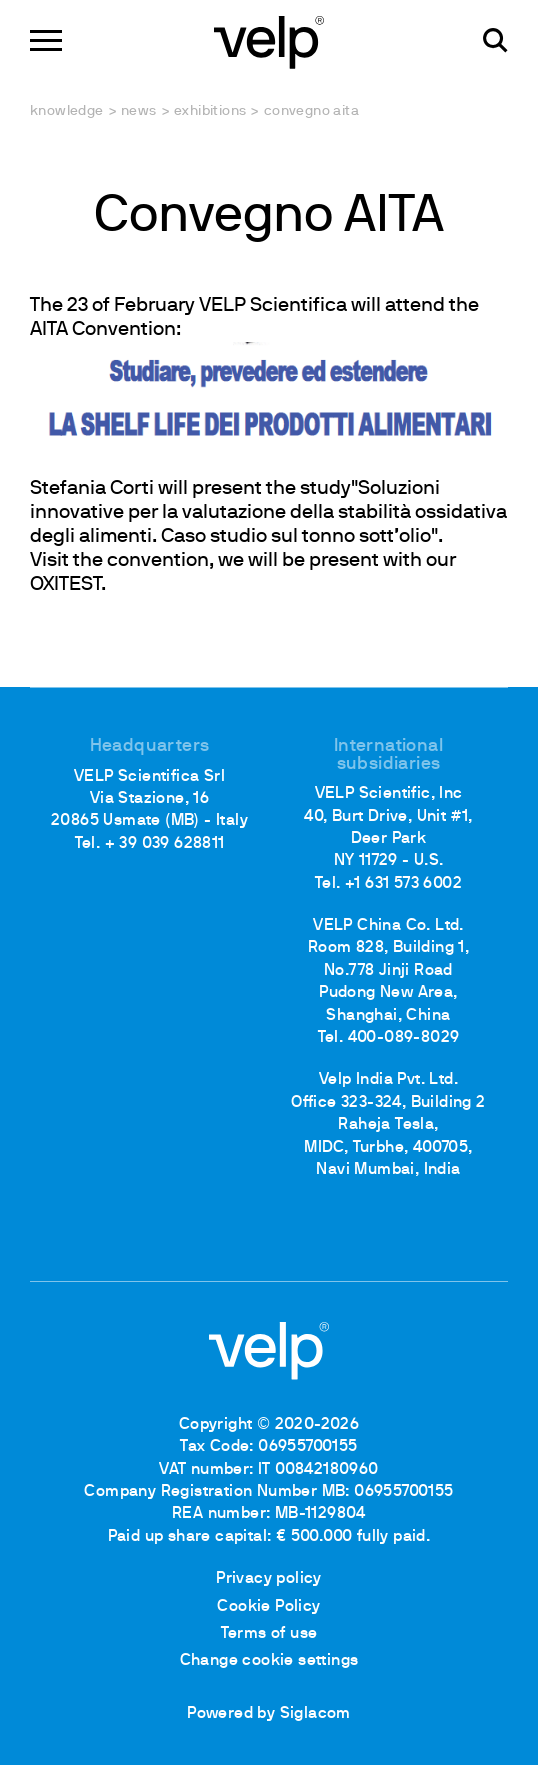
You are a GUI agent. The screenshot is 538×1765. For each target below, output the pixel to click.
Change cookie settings (269, 1661)
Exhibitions (210, 111)
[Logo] (269, 40)
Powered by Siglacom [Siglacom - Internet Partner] (269, 1714)
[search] (495, 40)
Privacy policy (269, 1579)
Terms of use (269, 1634)
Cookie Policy (268, 1607)
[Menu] (46, 40)
